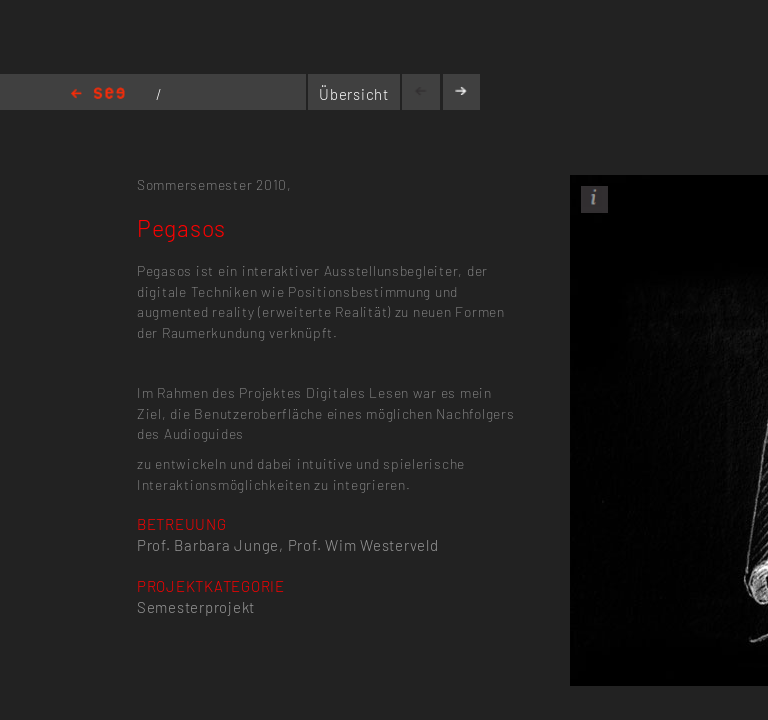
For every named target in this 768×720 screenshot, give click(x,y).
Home (98, 94)
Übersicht (354, 94)
